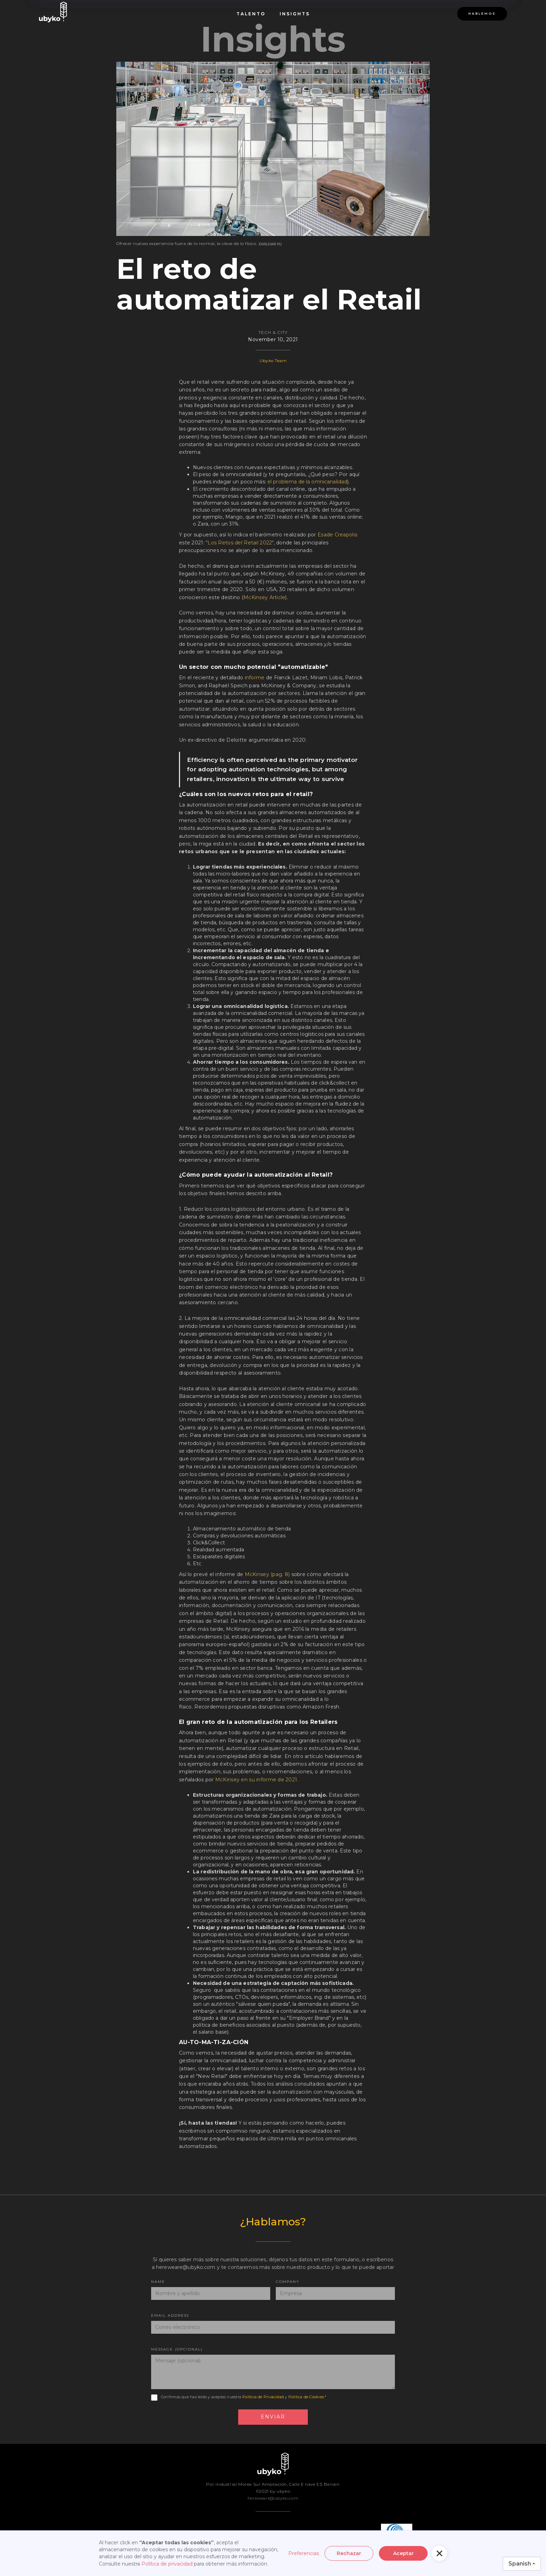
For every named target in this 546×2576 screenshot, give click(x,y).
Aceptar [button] (403, 2553)
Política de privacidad (167, 2564)
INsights (295, 13)
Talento (251, 13)
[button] (439, 2553)
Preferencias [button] (303, 2553)
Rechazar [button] (349, 2553)
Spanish (519, 2563)
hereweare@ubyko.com (273, 2498)
